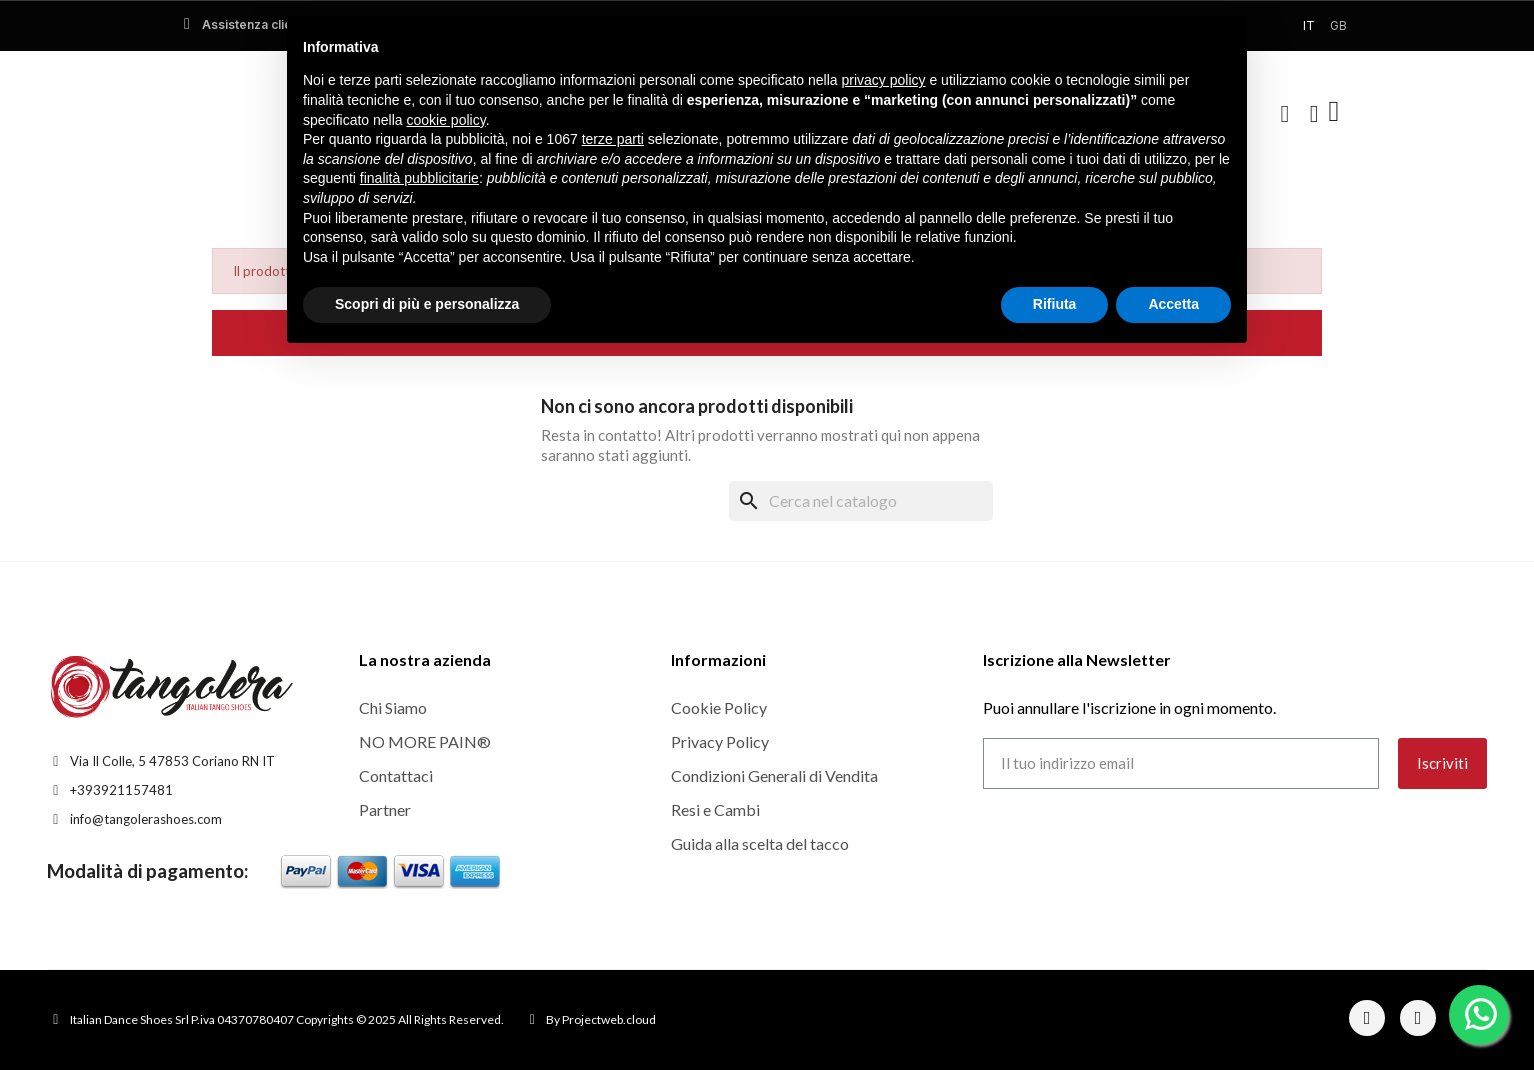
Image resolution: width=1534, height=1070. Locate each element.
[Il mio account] (1314, 114)
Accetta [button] (1173, 304)
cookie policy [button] (446, 120)
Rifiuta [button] (1055, 304)
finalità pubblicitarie (419, 178)
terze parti (613, 139)
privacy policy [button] (884, 80)
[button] (1285, 114)
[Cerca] (861, 501)
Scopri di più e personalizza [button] (427, 304)
